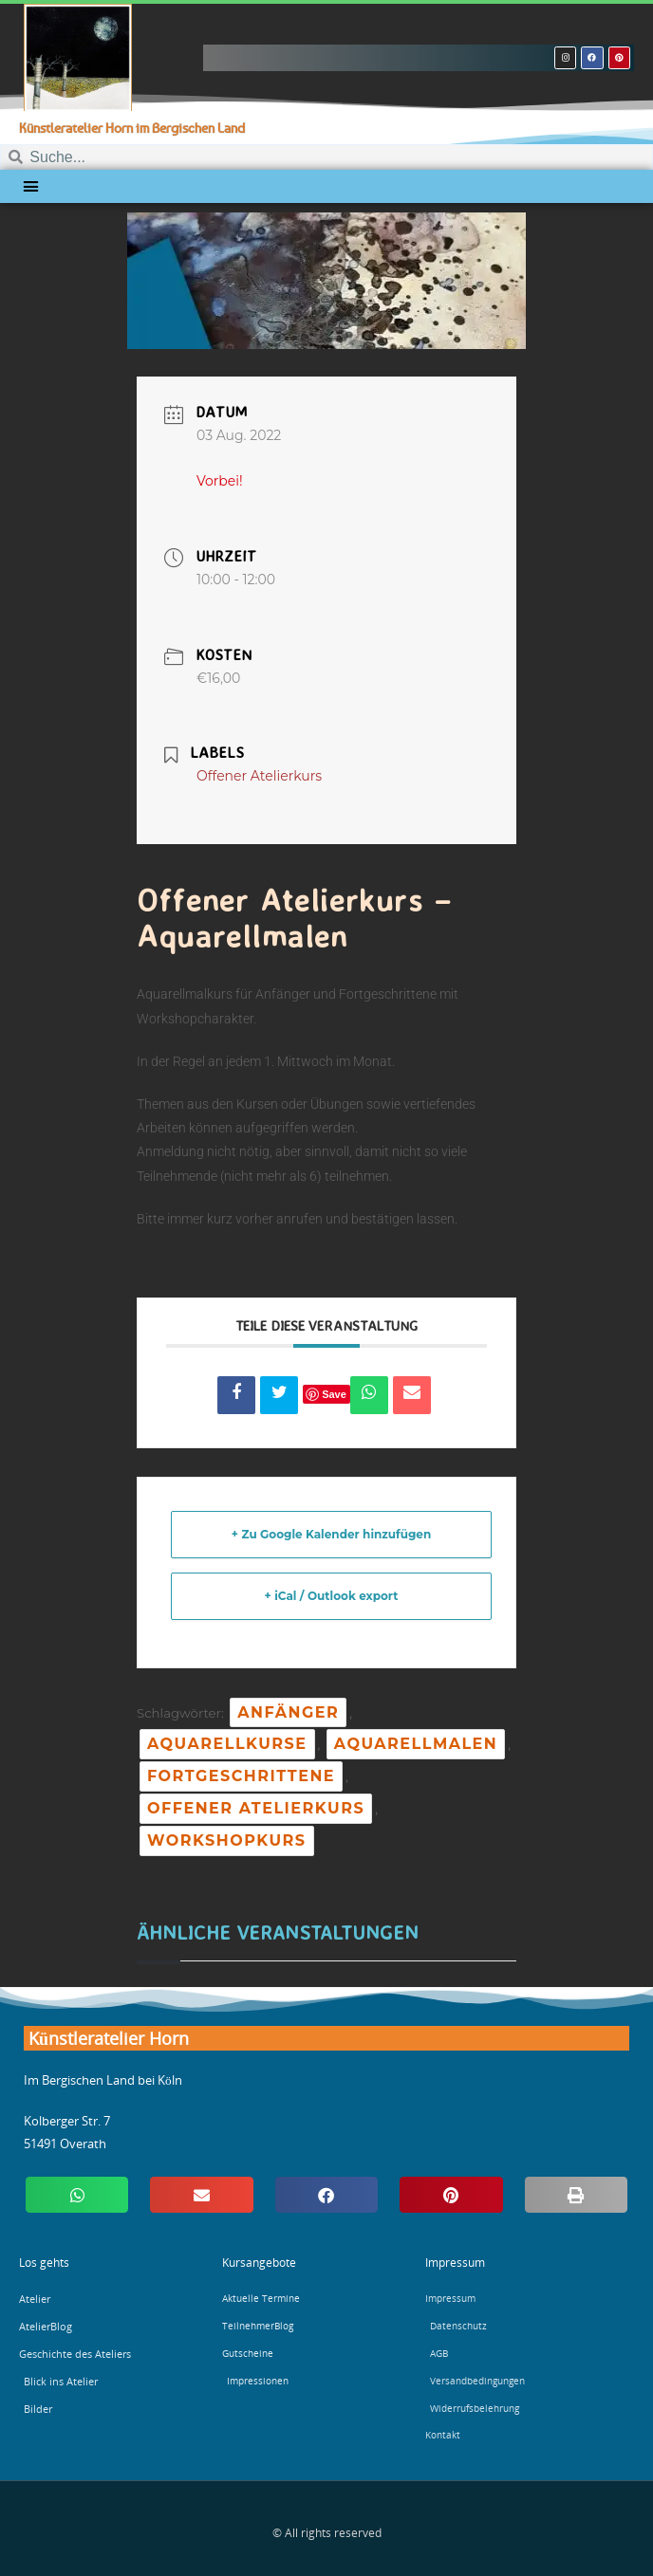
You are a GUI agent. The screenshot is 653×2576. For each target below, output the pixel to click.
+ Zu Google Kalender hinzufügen (331, 1534)
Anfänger (288, 1712)
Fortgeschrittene (241, 1776)
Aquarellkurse (227, 1744)
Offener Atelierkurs (255, 1808)
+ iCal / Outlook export (332, 1596)
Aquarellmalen (415, 1744)
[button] (31, 187)
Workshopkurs (227, 1840)
